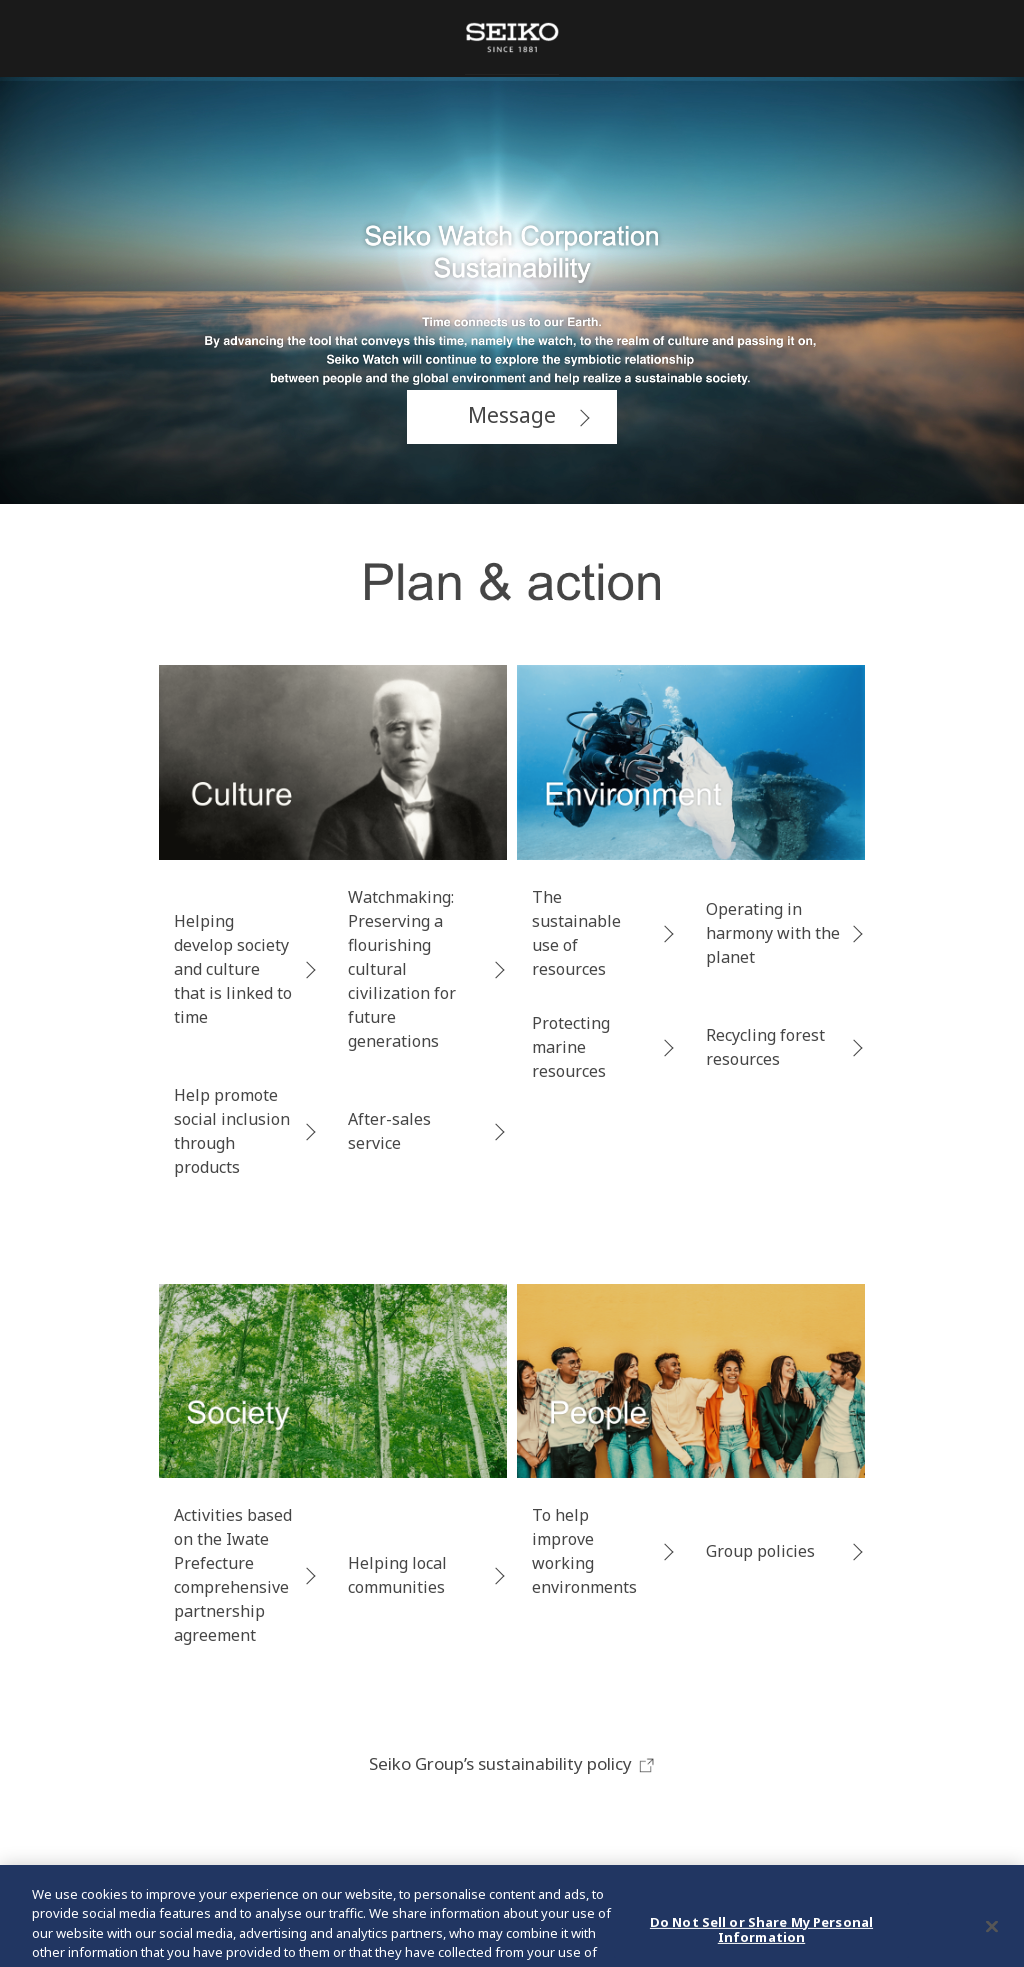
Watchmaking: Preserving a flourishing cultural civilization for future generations (402, 969)
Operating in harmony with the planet (773, 933)
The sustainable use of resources (576, 933)
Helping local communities (397, 1575)
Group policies (760, 1551)
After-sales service (389, 1131)
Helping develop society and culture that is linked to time (233, 969)
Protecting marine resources (571, 1047)
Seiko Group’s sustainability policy (512, 1763)
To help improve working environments (584, 1551)
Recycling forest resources (765, 1047)
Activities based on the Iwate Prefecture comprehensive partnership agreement (233, 1575)
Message (512, 415)
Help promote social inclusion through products (232, 1131)
